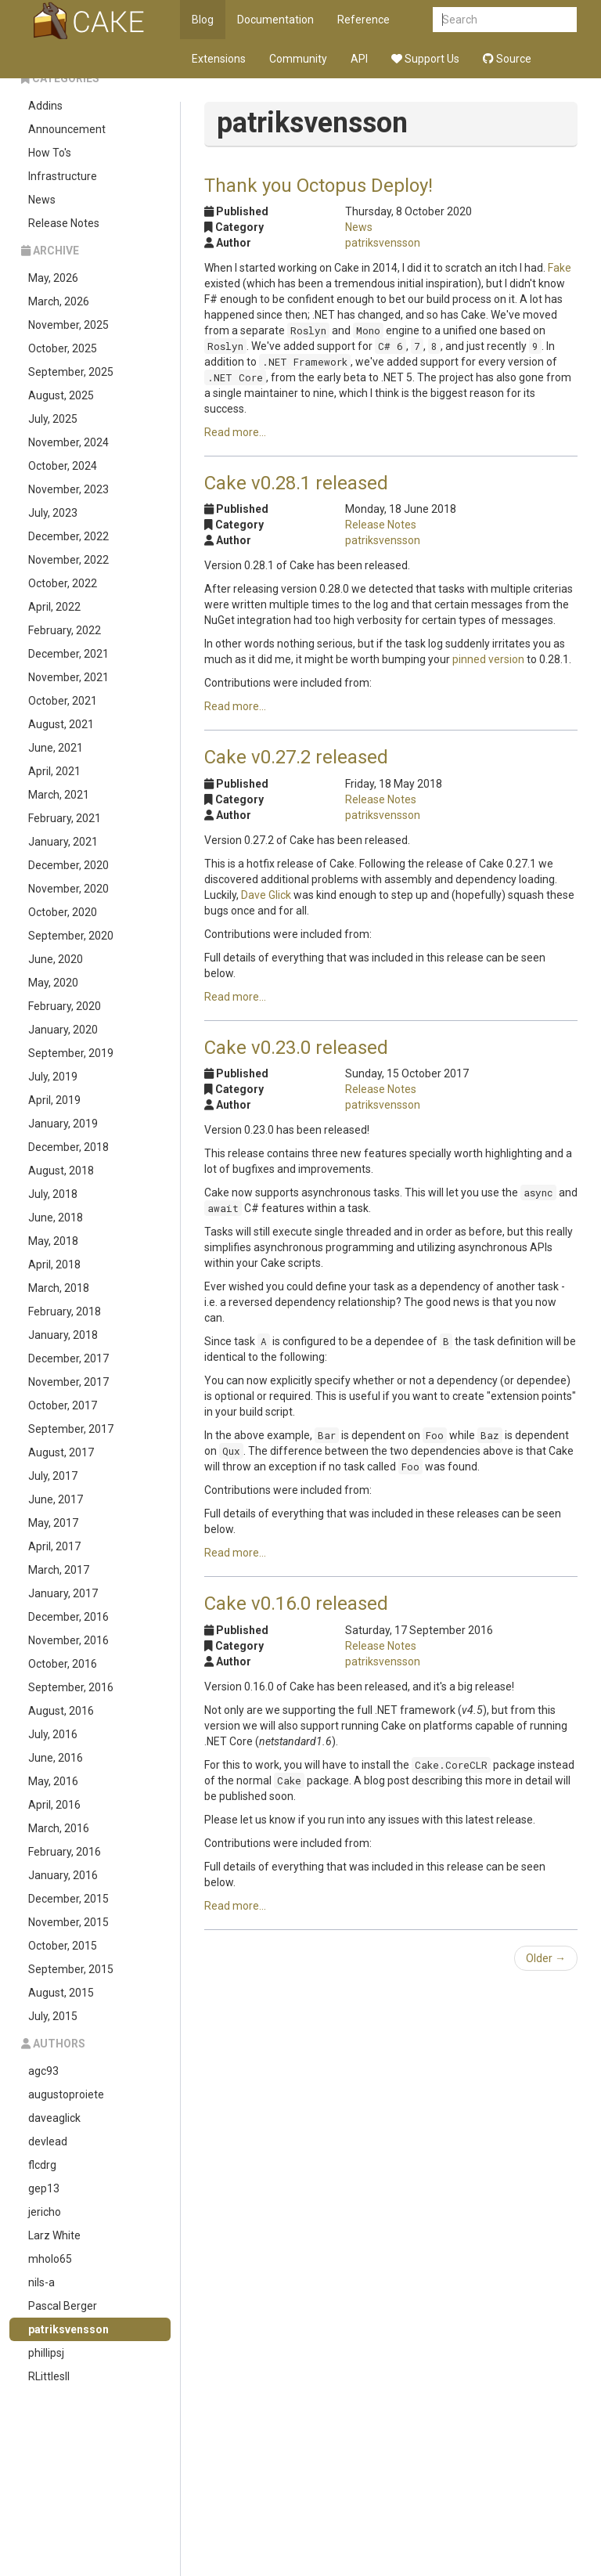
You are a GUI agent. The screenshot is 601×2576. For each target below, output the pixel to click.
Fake (559, 268)
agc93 (43, 2071)
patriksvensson (68, 2329)
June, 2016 (55, 1758)
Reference (363, 19)
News (42, 199)
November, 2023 (68, 489)
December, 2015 (68, 1898)
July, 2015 (52, 2016)
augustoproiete (66, 2094)
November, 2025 (68, 325)
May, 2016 (53, 1781)
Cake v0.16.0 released (296, 1604)
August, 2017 (61, 1452)
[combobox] (505, 19)
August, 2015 (61, 1992)
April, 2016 (54, 1805)
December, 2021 (68, 654)
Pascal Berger (62, 2306)
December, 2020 (68, 865)
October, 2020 (62, 912)
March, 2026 (58, 301)
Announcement (67, 129)
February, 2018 (64, 1311)
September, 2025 (70, 372)
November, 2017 (68, 1382)
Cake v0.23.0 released (296, 1048)
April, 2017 (54, 1546)
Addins (45, 105)
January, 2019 (63, 1123)
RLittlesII (49, 2376)
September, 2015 (70, 1969)
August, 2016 (61, 1711)
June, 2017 (55, 1499)
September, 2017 (70, 1429)
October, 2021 (62, 701)
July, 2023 (52, 513)
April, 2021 (54, 771)
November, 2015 (68, 1922)
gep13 (43, 2188)
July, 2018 (52, 1194)
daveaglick (54, 2118)
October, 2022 (62, 583)
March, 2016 (58, 1828)
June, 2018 (55, 1217)
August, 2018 (61, 1170)
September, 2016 (70, 1687)
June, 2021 (55, 747)
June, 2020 (55, 959)
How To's (49, 152)
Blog (203, 19)
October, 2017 (62, 1405)
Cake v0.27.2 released (296, 757)
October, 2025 (62, 348)
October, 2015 (62, 1945)
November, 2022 (68, 560)
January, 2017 (63, 1593)
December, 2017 (68, 1358)
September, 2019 (70, 1053)
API (359, 58)
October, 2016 (62, 1664)
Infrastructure (62, 176)
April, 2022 (54, 607)
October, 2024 (62, 466)
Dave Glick (266, 895)
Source (507, 58)
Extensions (219, 58)
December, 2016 (68, 1617)
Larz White (54, 2235)
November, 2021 (68, 677)
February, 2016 (64, 1851)
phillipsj (46, 2353)
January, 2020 (63, 1029)
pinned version (488, 659)
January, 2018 (63, 1335)
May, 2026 (53, 278)
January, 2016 (63, 1875)
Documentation (275, 19)
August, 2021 (61, 724)
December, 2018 (68, 1147)
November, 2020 (68, 888)
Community (298, 58)
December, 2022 (68, 536)
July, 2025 (52, 419)
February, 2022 (64, 630)
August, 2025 (61, 395)
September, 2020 (70, 935)
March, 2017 (58, 1570)
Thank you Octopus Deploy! (318, 186)
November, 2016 (68, 1640)
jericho (44, 2212)
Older (546, 1958)
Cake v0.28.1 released (296, 483)
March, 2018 (58, 1288)
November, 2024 (68, 442)
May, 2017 (53, 1523)
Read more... (235, 432)
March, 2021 (58, 794)
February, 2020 (64, 1006)
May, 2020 (53, 982)
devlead (47, 2141)
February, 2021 (64, 818)
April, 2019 (54, 1100)
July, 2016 (52, 1734)
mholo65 (50, 2259)
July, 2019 (52, 1076)
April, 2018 (54, 1264)
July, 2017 (52, 1476)
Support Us (425, 58)
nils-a (41, 2282)
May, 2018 (53, 1241)
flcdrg (42, 2165)
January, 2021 (63, 841)
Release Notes (63, 223)
